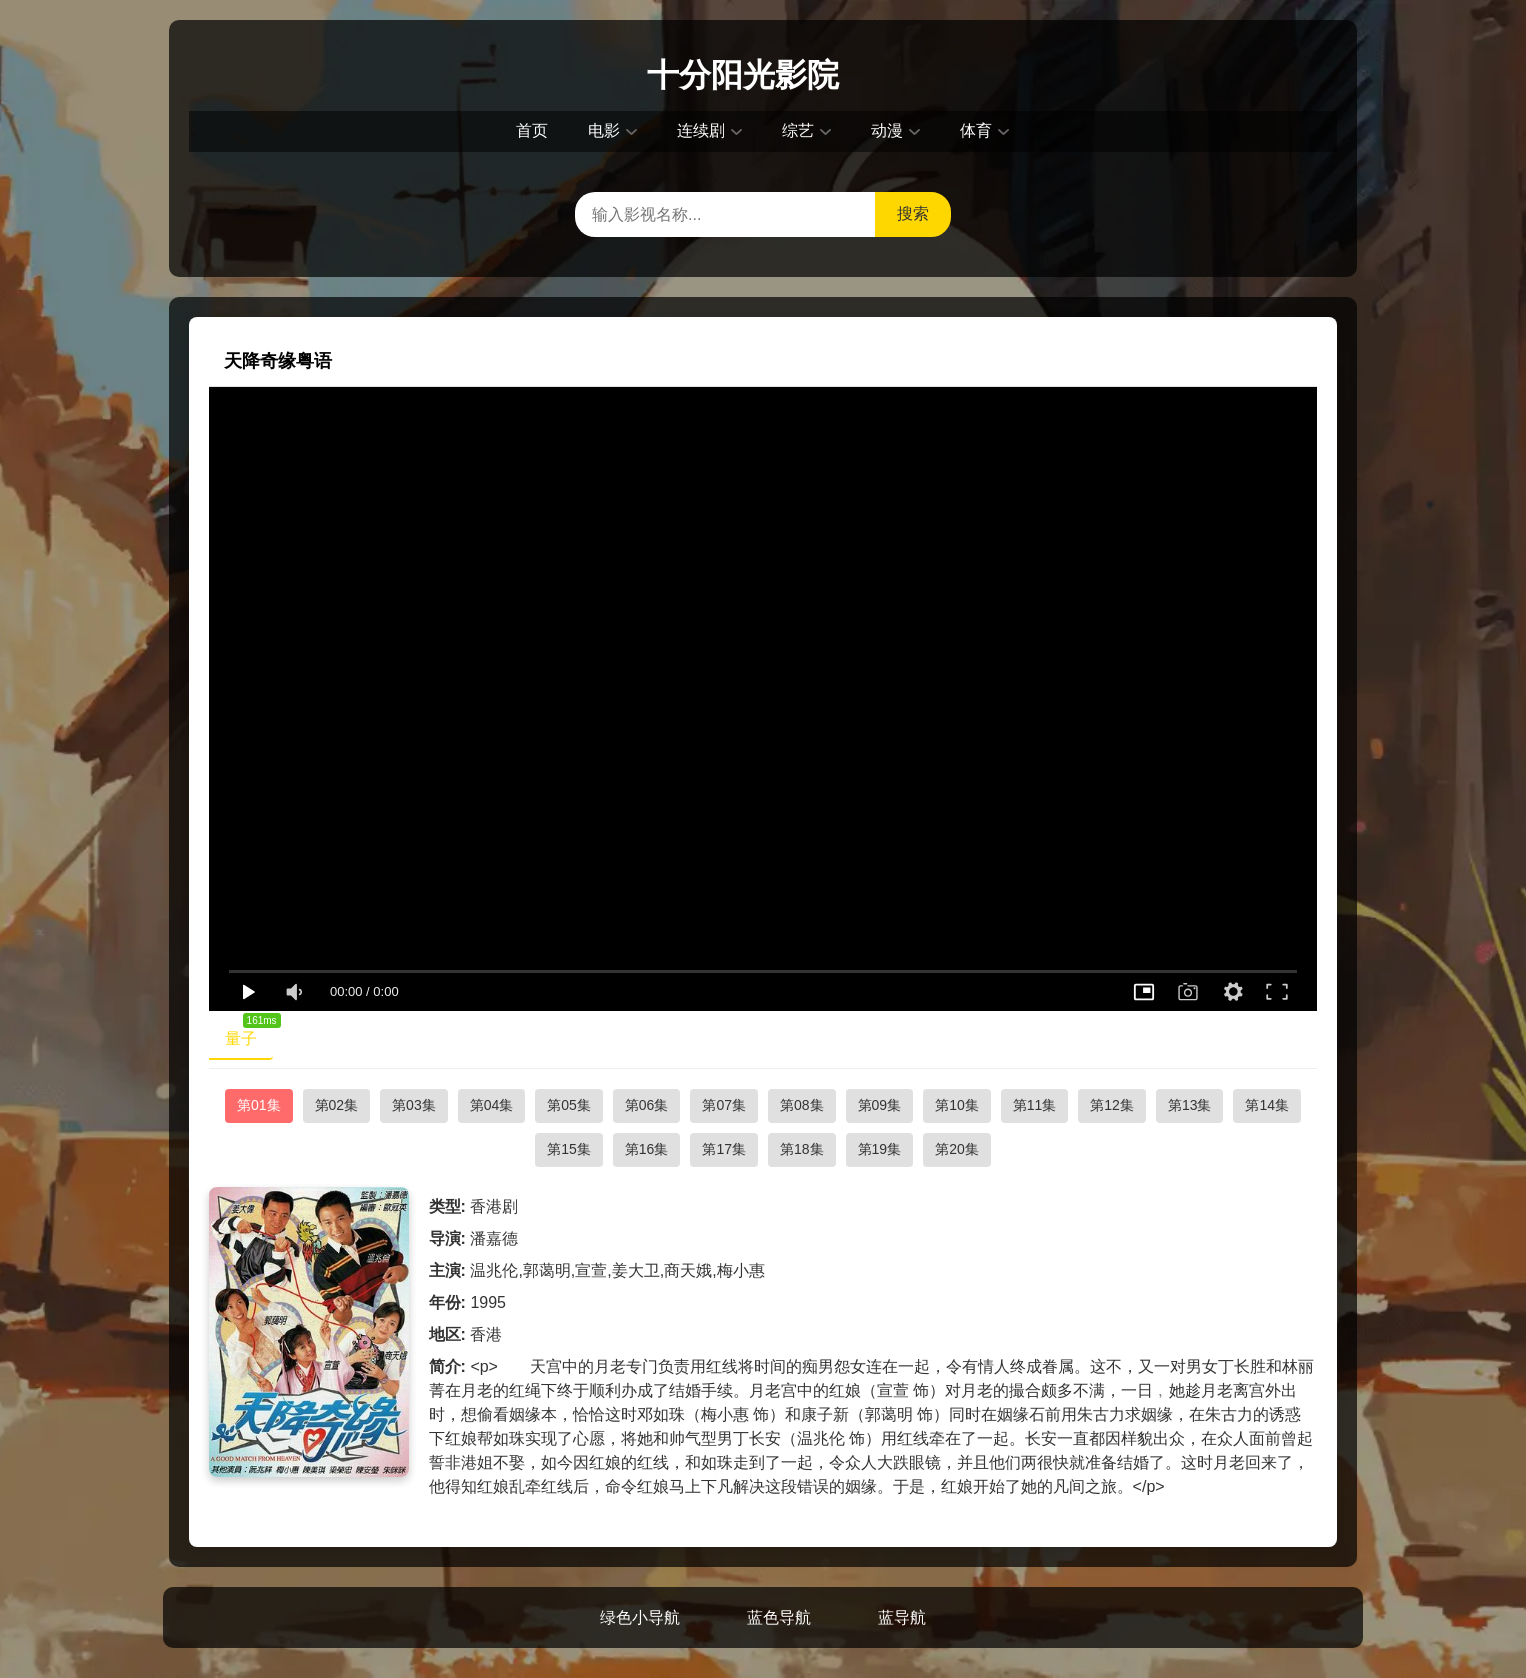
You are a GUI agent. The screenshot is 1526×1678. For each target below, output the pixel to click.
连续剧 (701, 130)
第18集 (802, 1149)
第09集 (880, 1105)
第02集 (337, 1105)
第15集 (569, 1149)
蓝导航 (902, 1617)
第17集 (724, 1149)
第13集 (1190, 1105)
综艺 (798, 130)
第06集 (647, 1105)
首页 (532, 130)
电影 (604, 130)
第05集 (569, 1105)
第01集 (259, 1105)
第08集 (802, 1105)
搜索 (913, 213)
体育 (976, 130)
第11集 (1035, 1105)
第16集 (647, 1149)
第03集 (414, 1105)
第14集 (1267, 1105)
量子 (249, 1034)
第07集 (724, 1105)
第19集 (880, 1149)
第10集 (957, 1105)
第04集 (492, 1105)
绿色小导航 (640, 1617)
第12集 (1112, 1105)
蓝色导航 (779, 1617)
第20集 (957, 1149)
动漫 (887, 130)
